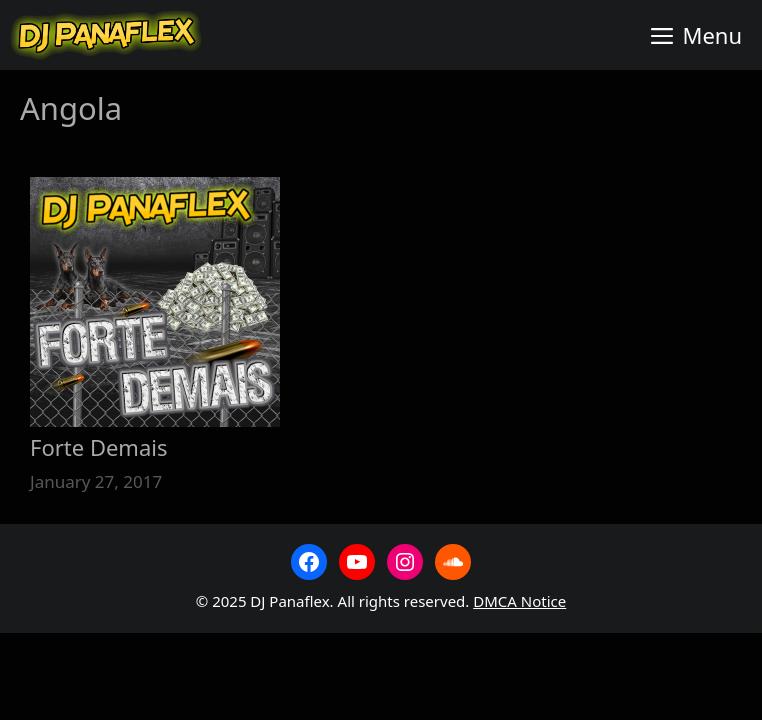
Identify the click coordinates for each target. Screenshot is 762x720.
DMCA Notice (519, 601)
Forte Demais (98, 447)
